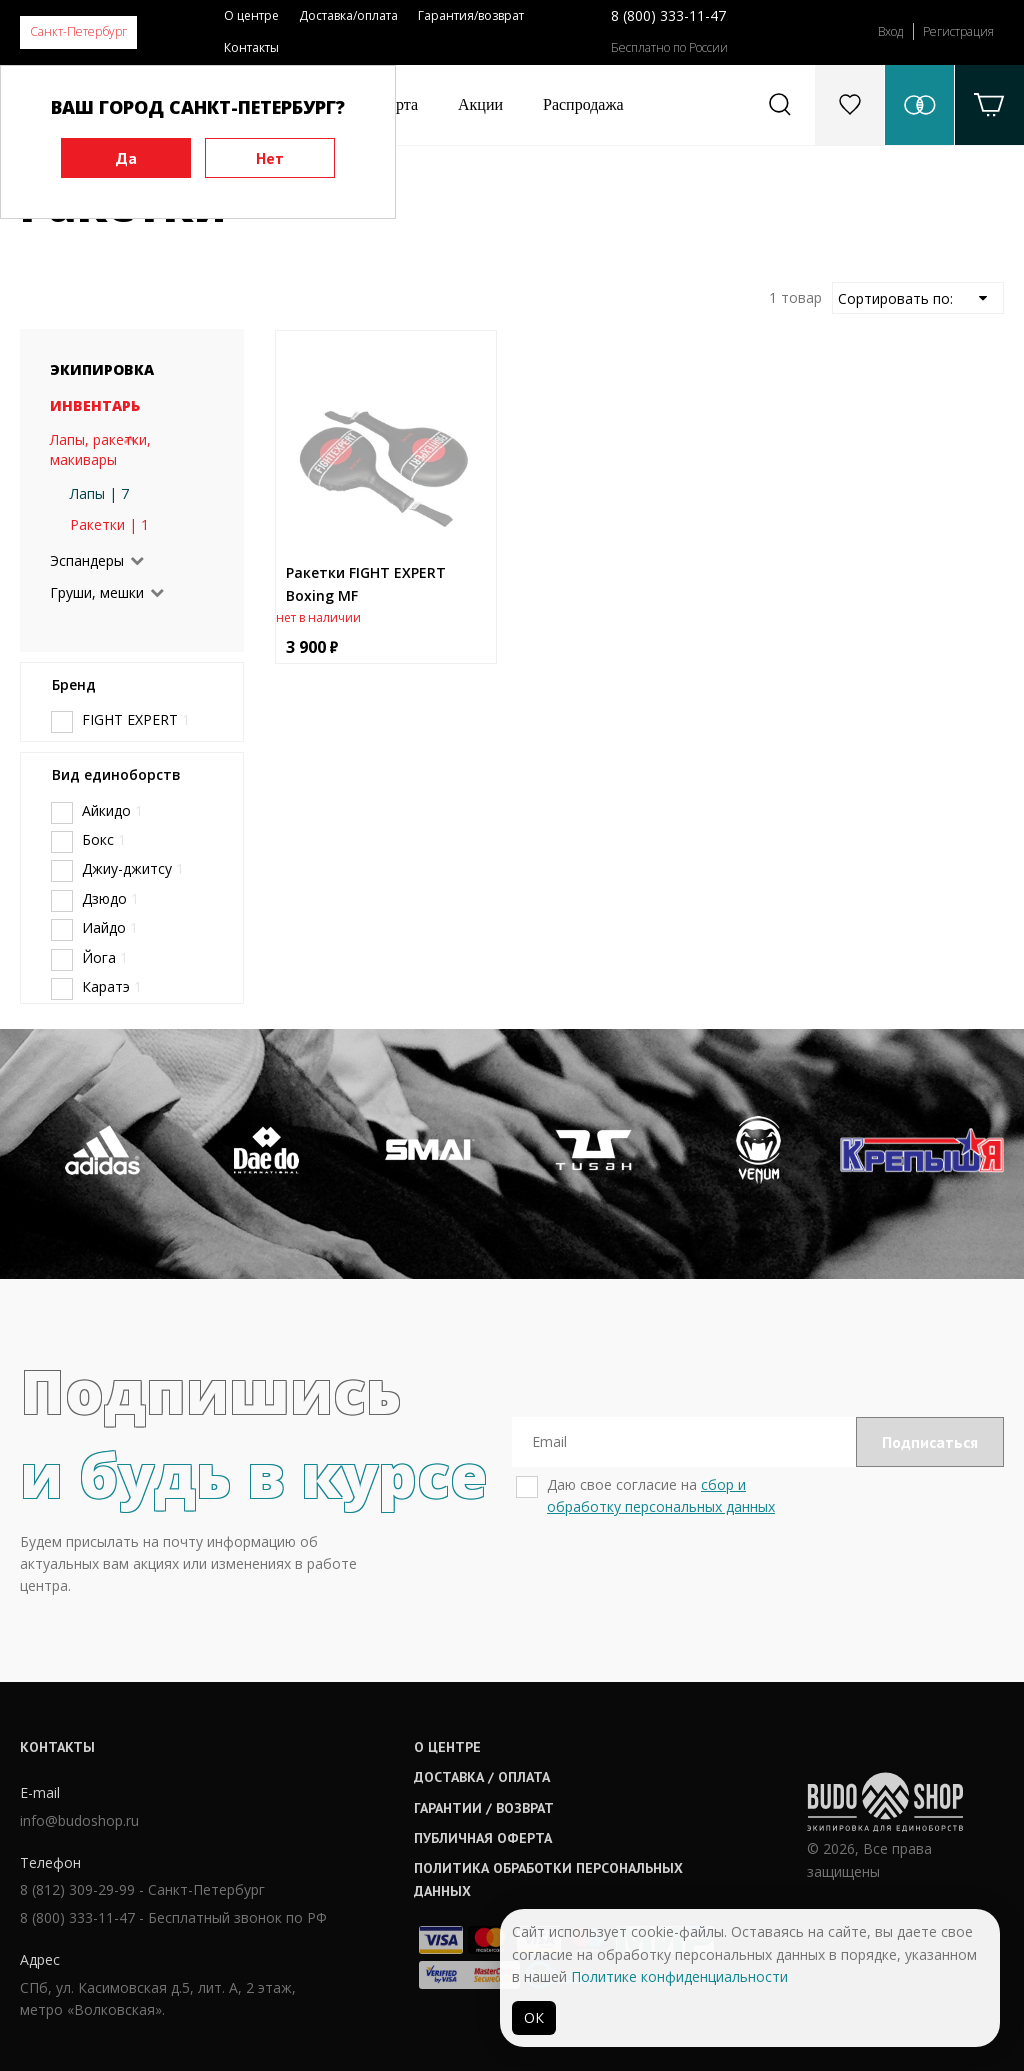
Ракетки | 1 (109, 524)
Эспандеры (87, 560)
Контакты (251, 47)
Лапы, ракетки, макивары (100, 449)
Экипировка (102, 369)
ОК (534, 2017)
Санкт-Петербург (78, 31)
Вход (890, 31)
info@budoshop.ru (79, 1820)
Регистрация (958, 31)
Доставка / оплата (482, 1777)
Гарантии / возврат (484, 1808)
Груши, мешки (97, 592)
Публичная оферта (483, 1838)
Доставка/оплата (348, 15)
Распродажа (583, 104)
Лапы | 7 (99, 493)
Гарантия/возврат (471, 15)
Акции (480, 104)
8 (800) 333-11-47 (668, 15)
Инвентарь (95, 405)
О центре (251, 15)
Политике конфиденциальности (679, 1976)
